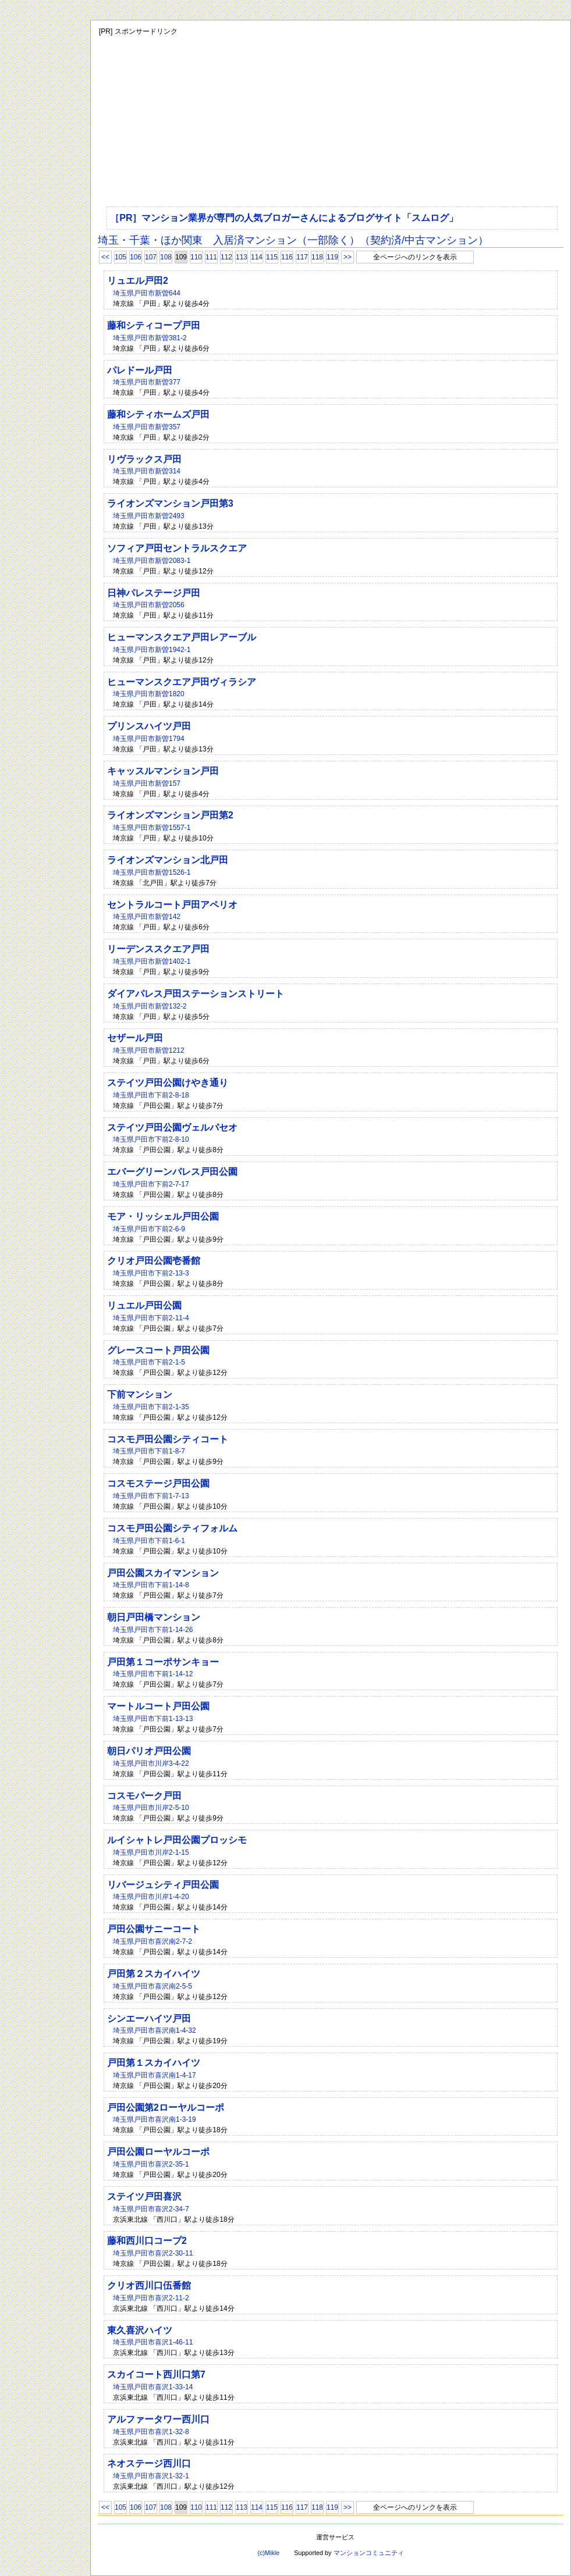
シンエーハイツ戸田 (149, 2018)
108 (166, 257)
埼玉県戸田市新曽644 (146, 293)
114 (257, 257)
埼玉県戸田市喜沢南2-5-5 (152, 1986)
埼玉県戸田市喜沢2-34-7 (151, 2209)
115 (272, 257)
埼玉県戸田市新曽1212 (149, 1050)
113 (241, 257)
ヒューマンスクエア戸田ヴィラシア (181, 682)
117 (302, 257)
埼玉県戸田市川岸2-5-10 (151, 1808)
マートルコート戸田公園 (158, 1706)
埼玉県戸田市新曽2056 (149, 605)
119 (332, 257)
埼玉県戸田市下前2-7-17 (151, 1184)
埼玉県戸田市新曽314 (146, 471)
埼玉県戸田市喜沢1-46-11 (153, 2342)
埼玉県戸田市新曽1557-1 (151, 828)
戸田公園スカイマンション (163, 1573)
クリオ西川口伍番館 (149, 2285)
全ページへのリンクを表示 (415, 257)
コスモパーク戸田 (144, 1796)
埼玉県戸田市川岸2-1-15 (151, 1852)
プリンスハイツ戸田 (149, 726)
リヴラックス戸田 (144, 459)
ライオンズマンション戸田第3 (170, 503)
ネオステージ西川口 (149, 2463)
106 (135, 257)
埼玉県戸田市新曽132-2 (150, 1006)
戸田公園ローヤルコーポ (158, 2152)
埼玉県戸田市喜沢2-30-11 (153, 2253)
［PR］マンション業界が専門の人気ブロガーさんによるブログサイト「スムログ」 (284, 218)
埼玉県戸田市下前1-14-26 (153, 1630)
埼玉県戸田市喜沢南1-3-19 (154, 2119)
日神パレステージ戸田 (153, 593)
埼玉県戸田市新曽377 (146, 382)
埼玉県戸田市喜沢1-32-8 (151, 2432)
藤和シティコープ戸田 (153, 325)
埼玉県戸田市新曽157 (146, 783)
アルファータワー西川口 (158, 2419)
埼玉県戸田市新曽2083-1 (151, 561)
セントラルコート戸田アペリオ (172, 905)
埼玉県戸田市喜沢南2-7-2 (152, 1941)
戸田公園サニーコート (153, 1929)
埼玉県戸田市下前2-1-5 (149, 1362)
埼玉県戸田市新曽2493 (149, 516)
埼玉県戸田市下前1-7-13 (151, 1496)
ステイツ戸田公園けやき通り (167, 1083)
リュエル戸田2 (137, 281)
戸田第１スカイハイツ (153, 2063)
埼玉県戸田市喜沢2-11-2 (151, 2298)
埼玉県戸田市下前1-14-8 (151, 1585)
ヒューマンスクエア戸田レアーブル (181, 637)
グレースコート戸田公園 (158, 1350)
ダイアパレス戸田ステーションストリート (195, 994)
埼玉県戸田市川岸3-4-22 (151, 1763)
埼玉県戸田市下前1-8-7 (149, 1451)
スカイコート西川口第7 (156, 2374)
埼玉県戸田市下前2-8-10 (151, 1139)
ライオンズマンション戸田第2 (170, 815)
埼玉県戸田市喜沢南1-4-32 (154, 2030)
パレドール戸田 (139, 370)
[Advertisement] (308, 119)
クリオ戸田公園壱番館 (153, 1261)
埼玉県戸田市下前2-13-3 (151, 1273)
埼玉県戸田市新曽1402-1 (151, 961)
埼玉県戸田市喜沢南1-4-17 (154, 2075)
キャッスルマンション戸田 (163, 771)
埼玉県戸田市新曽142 (146, 917)
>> (347, 257)
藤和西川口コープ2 (147, 2241)
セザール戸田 (135, 1038)
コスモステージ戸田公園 (158, 1483)
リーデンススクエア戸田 (158, 949)
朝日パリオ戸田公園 (149, 1751)
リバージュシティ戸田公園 (163, 1885)
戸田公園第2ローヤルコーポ (165, 2107)
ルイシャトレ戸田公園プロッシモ (177, 1840)
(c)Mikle (268, 2552)
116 (287, 257)
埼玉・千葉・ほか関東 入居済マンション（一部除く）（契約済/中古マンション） (293, 240)
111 (211, 257)
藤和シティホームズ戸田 (158, 414)
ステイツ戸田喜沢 (144, 2196)
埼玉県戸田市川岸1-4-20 (151, 1897)
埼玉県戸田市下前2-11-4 (151, 1318)
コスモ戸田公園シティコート (167, 1439)
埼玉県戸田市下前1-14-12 (153, 1674)
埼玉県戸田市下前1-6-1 (149, 1541)
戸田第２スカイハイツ (153, 1974)
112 (226, 257)
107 (151, 257)
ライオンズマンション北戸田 (167, 860)
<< (105, 257)
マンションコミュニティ (369, 2552)
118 (317, 257)
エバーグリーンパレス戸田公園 (172, 1172)
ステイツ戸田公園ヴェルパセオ (172, 1127)
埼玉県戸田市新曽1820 (149, 694)
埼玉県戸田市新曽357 (146, 427)
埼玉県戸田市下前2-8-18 (151, 1095)
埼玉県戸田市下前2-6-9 (149, 1229)
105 (120, 257)
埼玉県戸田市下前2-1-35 (151, 1407)
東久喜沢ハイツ (139, 2330)
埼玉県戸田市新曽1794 (149, 739)
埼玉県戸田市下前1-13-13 (153, 1719)
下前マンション (139, 1394)
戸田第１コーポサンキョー (163, 1662)
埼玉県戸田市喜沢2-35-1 (151, 2164)
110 (196, 257)
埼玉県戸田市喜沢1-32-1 (151, 2476)
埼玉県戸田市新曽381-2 (150, 338)
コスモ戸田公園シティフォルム (172, 1528)
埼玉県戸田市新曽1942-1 (151, 650)
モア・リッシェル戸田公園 (163, 1216)
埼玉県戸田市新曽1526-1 (151, 872)
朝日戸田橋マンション (153, 1617)
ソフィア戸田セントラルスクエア (177, 548)
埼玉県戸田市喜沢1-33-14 (153, 2387)
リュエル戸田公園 (144, 1305)
